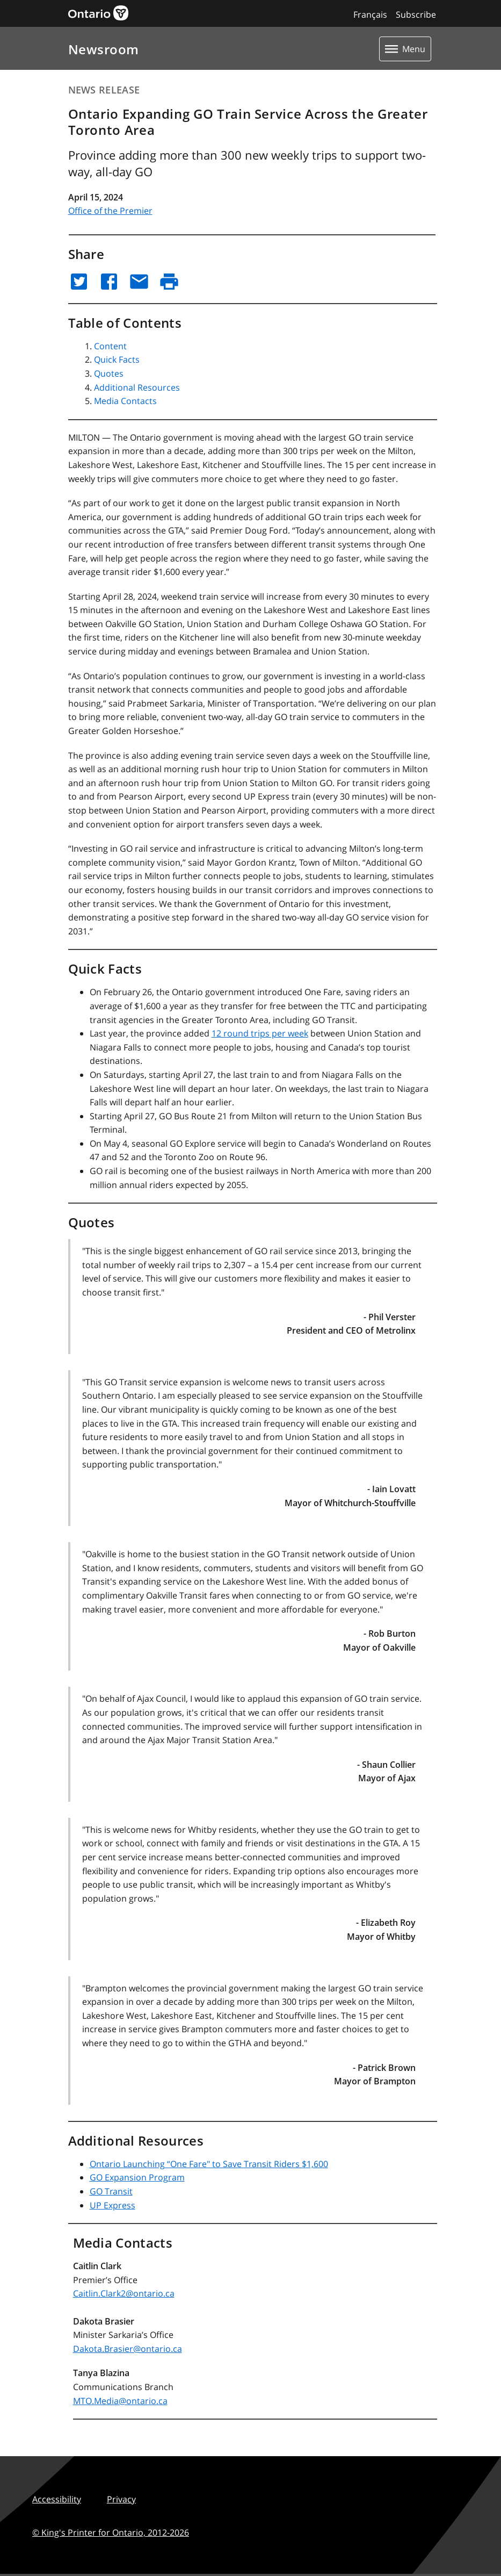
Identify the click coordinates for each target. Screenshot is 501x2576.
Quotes (109, 373)
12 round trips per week (260, 1033)
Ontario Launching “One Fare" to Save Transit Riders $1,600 (209, 2164)
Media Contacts (125, 401)
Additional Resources (137, 387)
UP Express (112, 2205)
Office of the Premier (110, 211)
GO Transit (111, 2191)
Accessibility (56, 2499)
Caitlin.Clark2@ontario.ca (124, 2293)
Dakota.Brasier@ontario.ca (127, 2349)
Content (110, 346)
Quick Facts (117, 359)
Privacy (121, 2499)
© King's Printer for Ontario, (110, 2532)
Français (370, 14)
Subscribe (416, 14)
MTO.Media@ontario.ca (120, 2401)
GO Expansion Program (137, 2177)
